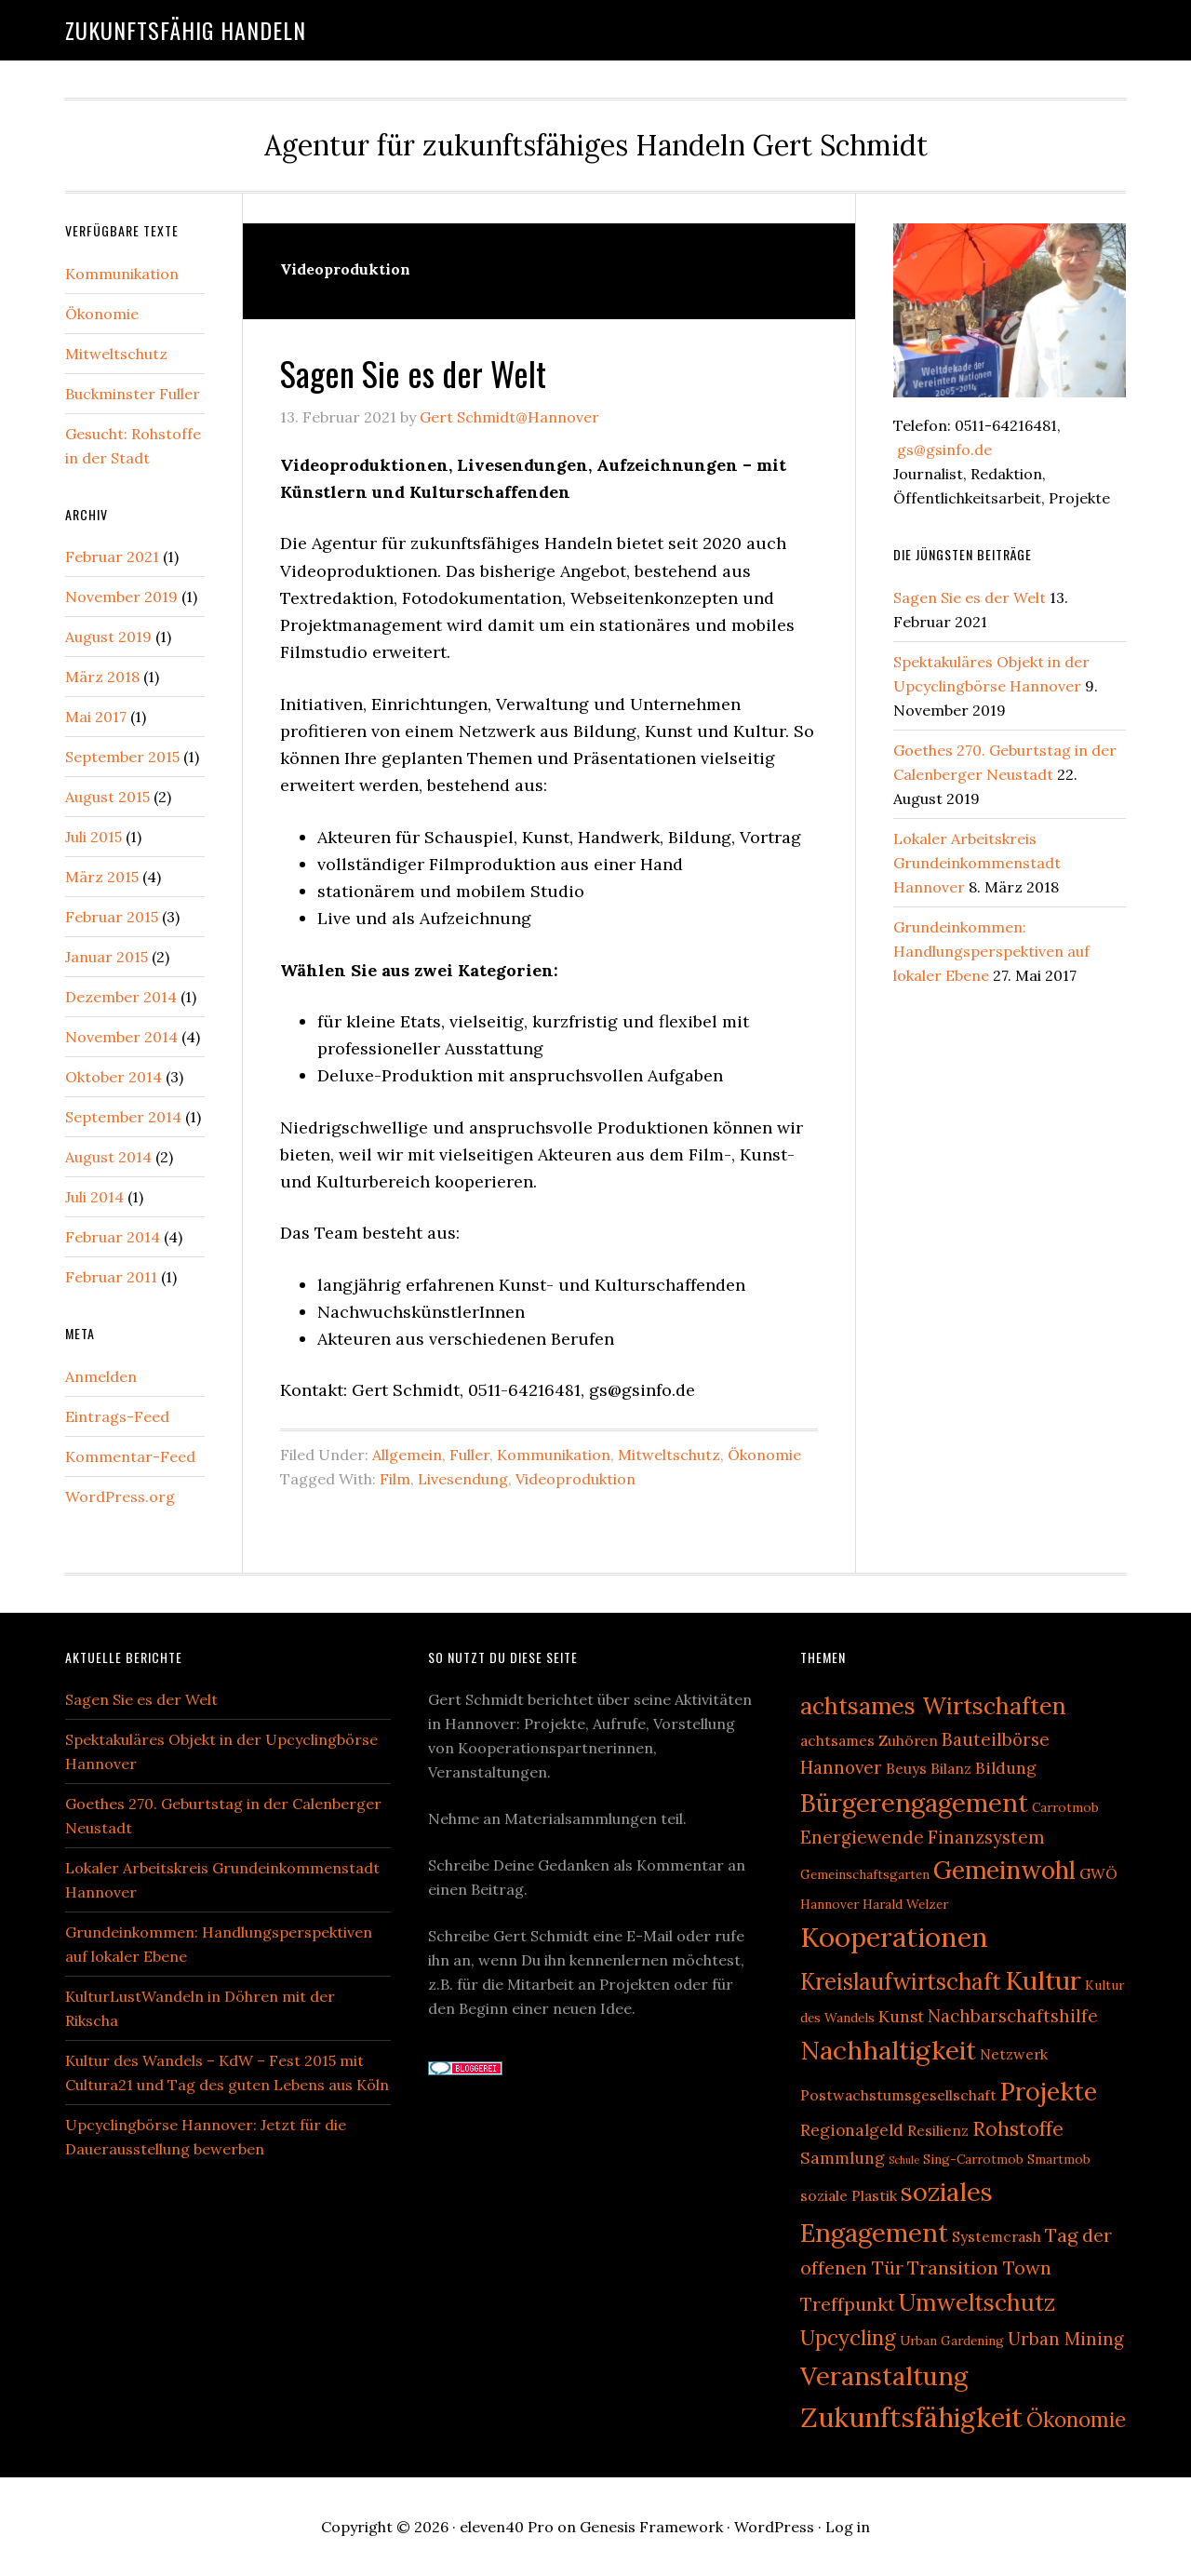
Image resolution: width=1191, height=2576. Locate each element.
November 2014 (121, 1036)
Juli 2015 (93, 836)
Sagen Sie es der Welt (413, 372)
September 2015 (122, 756)
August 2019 (108, 636)
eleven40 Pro (507, 2526)
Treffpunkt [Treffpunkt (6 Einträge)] (847, 2303)
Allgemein (407, 1454)
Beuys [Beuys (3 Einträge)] (906, 1768)
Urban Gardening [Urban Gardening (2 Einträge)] (952, 2340)
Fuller (469, 1454)
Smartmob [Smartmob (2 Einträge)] (1059, 2159)
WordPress (774, 2526)
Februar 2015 (111, 916)
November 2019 (121, 596)
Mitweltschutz (669, 1454)
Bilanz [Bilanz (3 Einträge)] (950, 1768)
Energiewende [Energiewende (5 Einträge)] (862, 1837)
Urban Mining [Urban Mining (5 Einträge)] (1066, 2339)
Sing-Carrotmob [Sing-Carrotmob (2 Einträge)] (973, 2159)
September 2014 (123, 1116)
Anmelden (101, 1376)
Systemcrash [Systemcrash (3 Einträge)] (996, 2236)
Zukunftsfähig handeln (185, 30)
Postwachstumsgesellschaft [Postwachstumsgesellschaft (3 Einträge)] (898, 2095)
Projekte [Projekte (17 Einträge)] (1048, 2091)
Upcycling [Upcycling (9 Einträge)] (848, 2337)
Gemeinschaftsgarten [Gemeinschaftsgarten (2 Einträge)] (865, 1874)
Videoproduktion (575, 1478)
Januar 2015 (106, 956)
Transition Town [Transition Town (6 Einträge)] (979, 2267)
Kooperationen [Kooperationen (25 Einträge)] (894, 1936)
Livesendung (463, 1478)
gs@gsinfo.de (942, 449)
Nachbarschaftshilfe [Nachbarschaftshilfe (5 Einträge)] (1013, 2016)
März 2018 (102, 676)
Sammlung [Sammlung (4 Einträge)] (842, 2158)
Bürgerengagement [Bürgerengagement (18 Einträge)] (914, 1802)
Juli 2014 (94, 1196)
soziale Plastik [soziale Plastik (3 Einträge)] (848, 2195)
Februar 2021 (112, 556)
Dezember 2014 (121, 996)
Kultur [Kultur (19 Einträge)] (1043, 1980)
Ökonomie (764, 1454)
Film (395, 1478)
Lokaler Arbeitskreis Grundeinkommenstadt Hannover (977, 862)
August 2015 (107, 796)
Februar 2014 (112, 1237)
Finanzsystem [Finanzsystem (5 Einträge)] (986, 1837)
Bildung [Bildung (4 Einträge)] (1006, 1768)
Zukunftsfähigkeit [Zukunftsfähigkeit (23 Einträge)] (911, 2417)
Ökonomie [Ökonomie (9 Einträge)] (1076, 2419)
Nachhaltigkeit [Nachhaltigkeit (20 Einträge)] (888, 2050)
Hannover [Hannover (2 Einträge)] (829, 1904)
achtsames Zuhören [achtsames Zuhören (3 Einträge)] (869, 1740)
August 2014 (108, 1156)
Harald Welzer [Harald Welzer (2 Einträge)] (905, 1904)
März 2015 (102, 876)
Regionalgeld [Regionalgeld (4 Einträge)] (851, 2130)
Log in (847, 2526)
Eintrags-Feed (117, 1416)
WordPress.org (120, 1496)
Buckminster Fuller (132, 393)
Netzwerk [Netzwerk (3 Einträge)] (1014, 2054)
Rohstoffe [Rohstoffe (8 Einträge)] (1018, 2128)
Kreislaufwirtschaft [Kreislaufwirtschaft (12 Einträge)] (900, 1981)
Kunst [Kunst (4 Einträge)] (901, 2016)
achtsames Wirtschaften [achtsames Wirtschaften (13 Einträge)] (933, 1706)
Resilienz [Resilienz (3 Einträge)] (938, 2130)
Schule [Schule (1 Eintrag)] (904, 2160)
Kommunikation (553, 1454)
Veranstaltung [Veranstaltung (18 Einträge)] (884, 2376)
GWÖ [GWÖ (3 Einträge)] (1098, 1873)
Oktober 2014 (113, 1076)
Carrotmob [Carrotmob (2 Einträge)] (1065, 1807)
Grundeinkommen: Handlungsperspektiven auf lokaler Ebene (991, 951)
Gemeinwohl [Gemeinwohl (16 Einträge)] (1004, 1870)
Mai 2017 (96, 716)
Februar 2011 (111, 1277)
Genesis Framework (651, 2526)
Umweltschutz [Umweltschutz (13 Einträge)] (977, 2302)
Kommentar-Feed (130, 1456)
